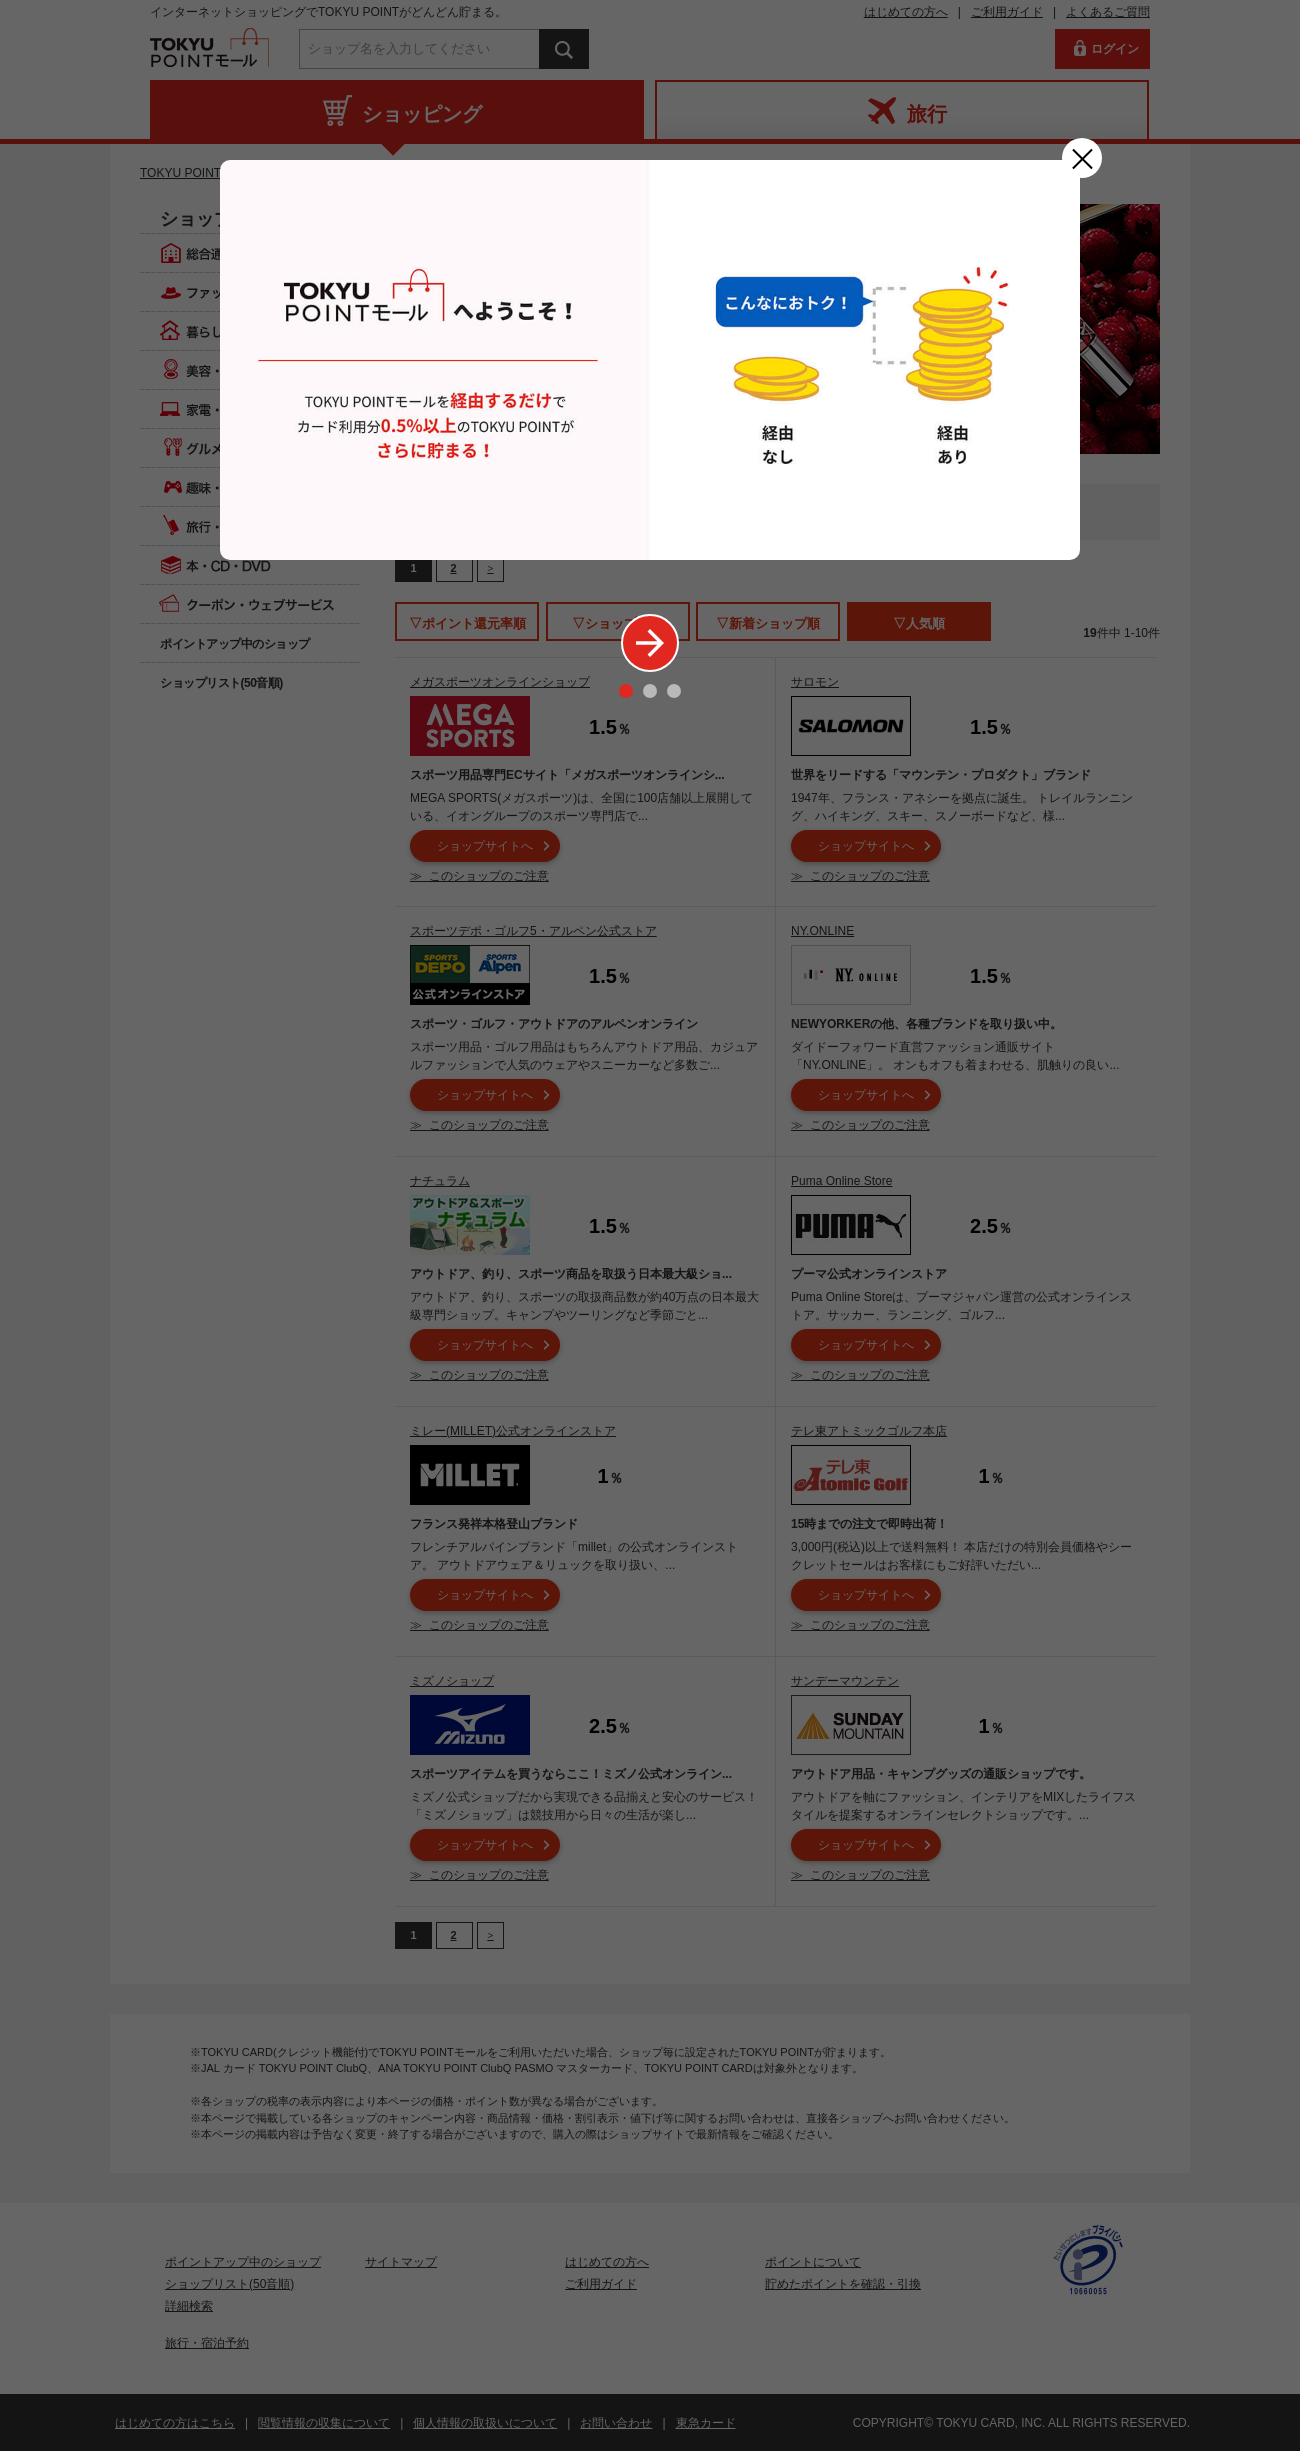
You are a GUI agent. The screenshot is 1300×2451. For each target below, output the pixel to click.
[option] (650, 360)
